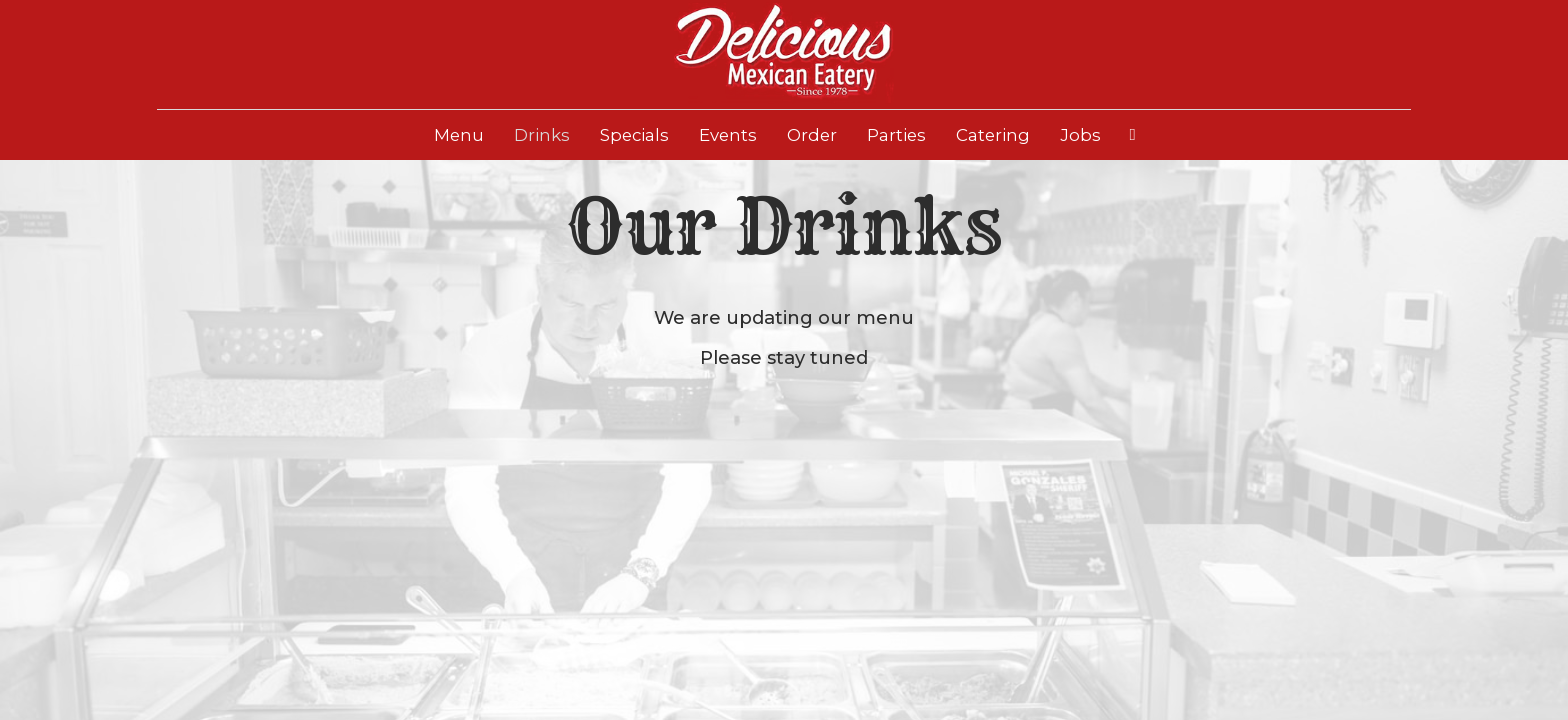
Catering (993, 135)
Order (812, 135)
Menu (459, 135)
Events (728, 135)
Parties (896, 135)
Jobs (1080, 135)
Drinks (542, 135)
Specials (634, 135)
